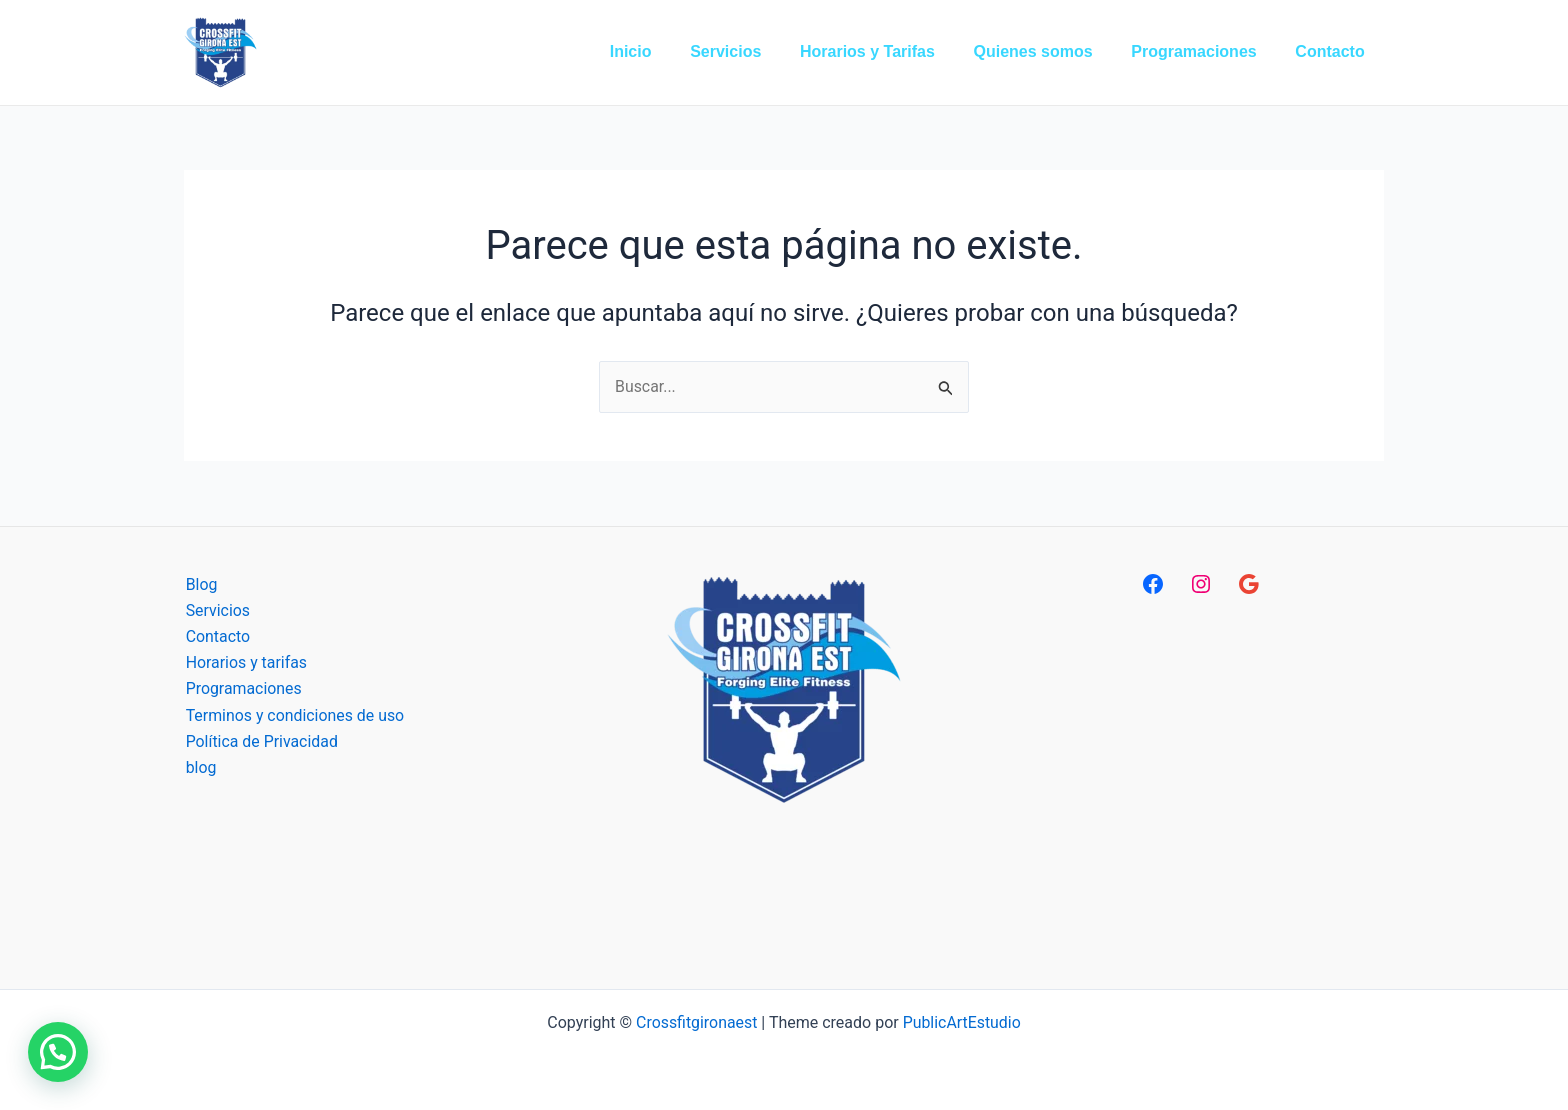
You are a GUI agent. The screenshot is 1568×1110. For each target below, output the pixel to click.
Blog (200, 584)
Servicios (216, 610)
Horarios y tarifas (245, 663)
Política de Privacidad (260, 742)
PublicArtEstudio (962, 1022)
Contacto (216, 636)
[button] (58, 1052)
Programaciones (242, 689)
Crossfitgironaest (696, 1022)
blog (199, 768)
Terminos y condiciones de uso (294, 716)
